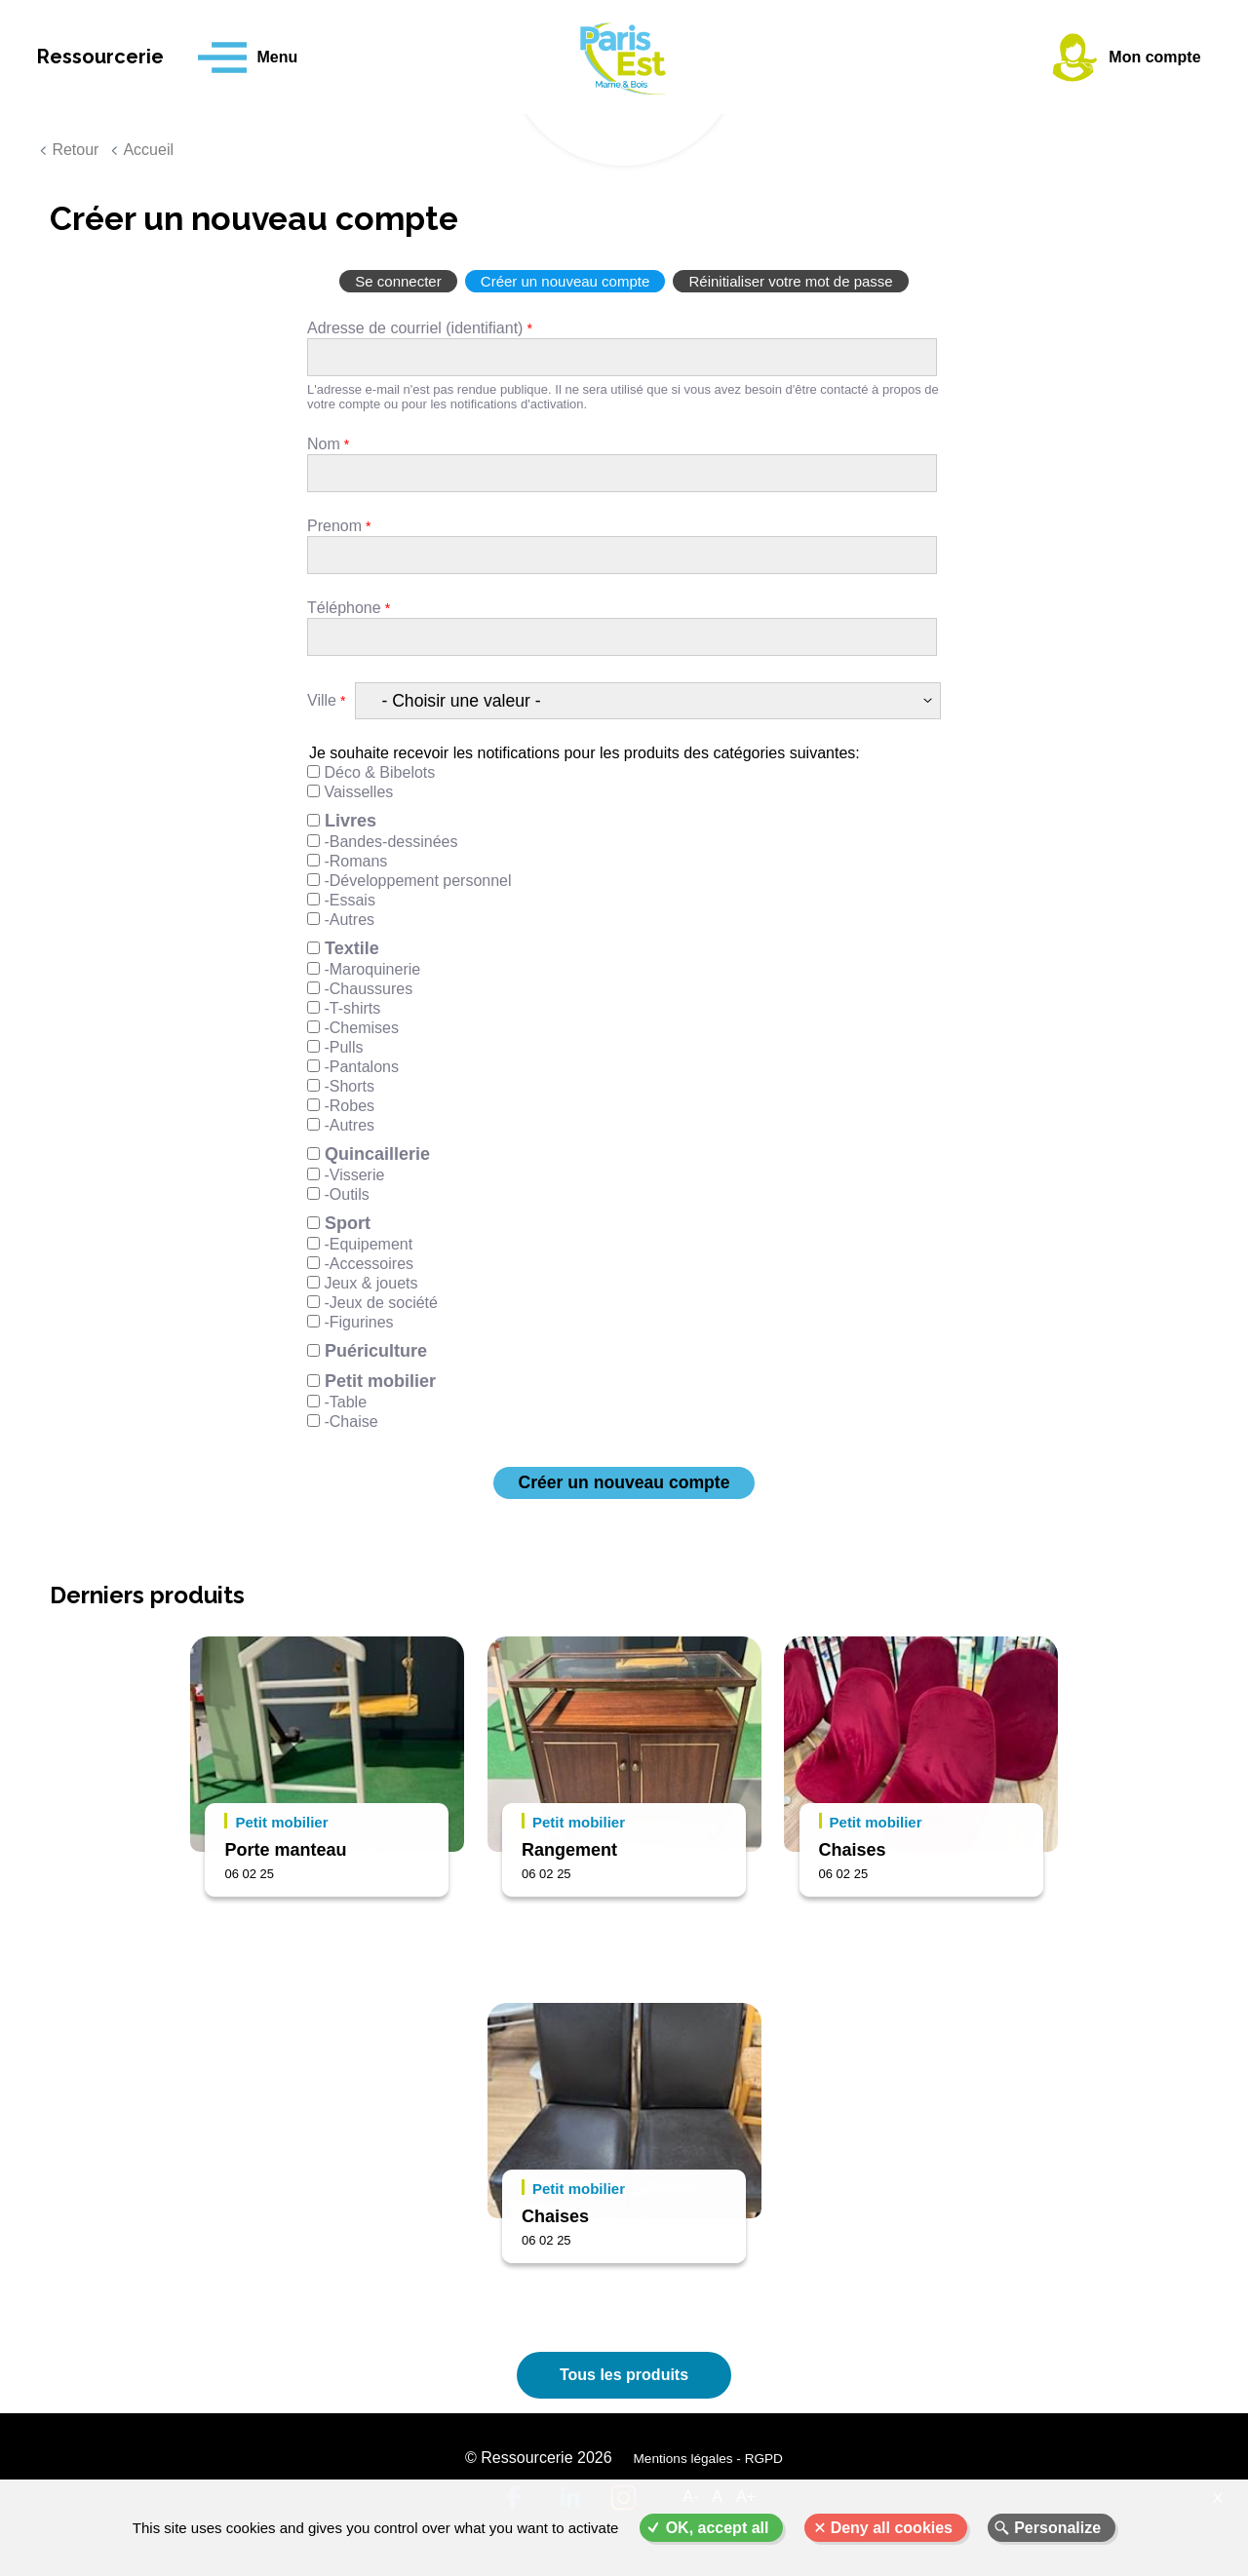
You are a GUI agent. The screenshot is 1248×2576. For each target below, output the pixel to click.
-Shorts (349, 1086)
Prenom (334, 526)
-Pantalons (361, 1066)
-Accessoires (368, 1263)
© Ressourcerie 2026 (539, 2459)
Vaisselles (358, 792)
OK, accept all (717, 2527)
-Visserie (354, 1175)
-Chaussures (368, 988)
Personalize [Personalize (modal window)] (1057, 2527)
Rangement (569, 1850)
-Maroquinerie (372, 969)
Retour (75, 149)
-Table (345, 1402)
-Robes (349, 1105)
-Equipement (368, 1244)
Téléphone (344, 607)
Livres (350, 820)
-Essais (349, 900)
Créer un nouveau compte (565, 281)
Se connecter (398, 281)
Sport (347, 1223)
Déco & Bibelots (379, 772)
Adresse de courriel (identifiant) (415, 328)
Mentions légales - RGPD (707, 2460)
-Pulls (343, 1047)
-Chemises (361, 1027)
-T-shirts (352, 1008)
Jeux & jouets (370, 1283)
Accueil (148, 149)
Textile (352, 948)
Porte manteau (285, 1850)
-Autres (349, 919)
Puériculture (376, 1351)
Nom (323, 444)
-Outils (346, 1194)
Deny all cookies (892, 2527)
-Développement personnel (417, 880)
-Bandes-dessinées (390, 841)
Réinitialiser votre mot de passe (790, 281)
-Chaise (350, 1421)
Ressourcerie (117, 57)
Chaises (852, 1850)
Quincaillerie (377, 1154)
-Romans (355, 861)
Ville (321, 700)
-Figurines (358, 1322)
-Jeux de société (381, 1302)
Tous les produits (624, 2374)
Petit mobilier (380, 1381)
